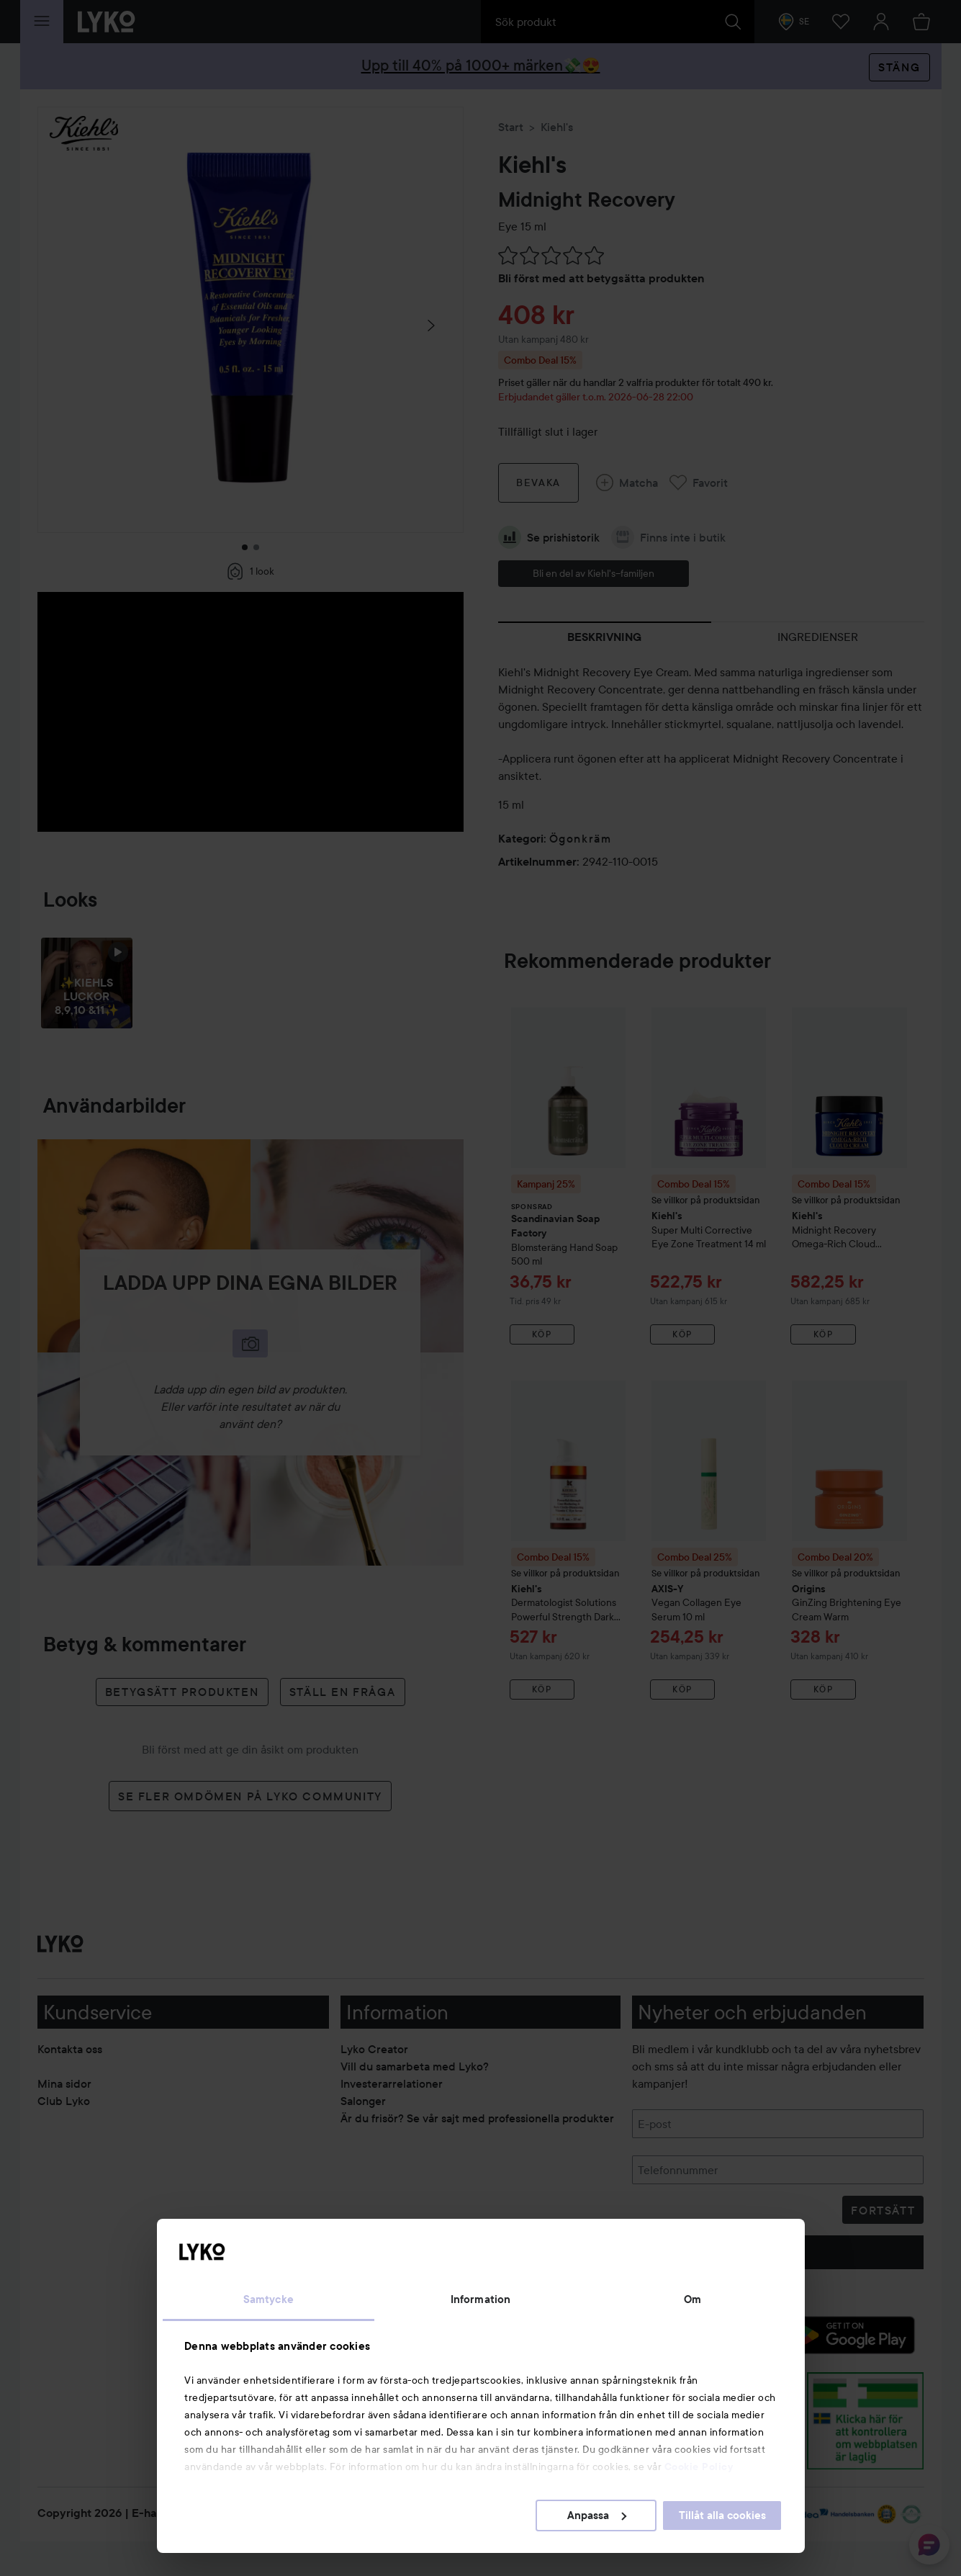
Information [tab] (480, 2299)
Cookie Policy (699, 2466)
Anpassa (596, 2515)
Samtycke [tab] (268, 2299)
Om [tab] (692, 2299)
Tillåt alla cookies (722, 2515)
